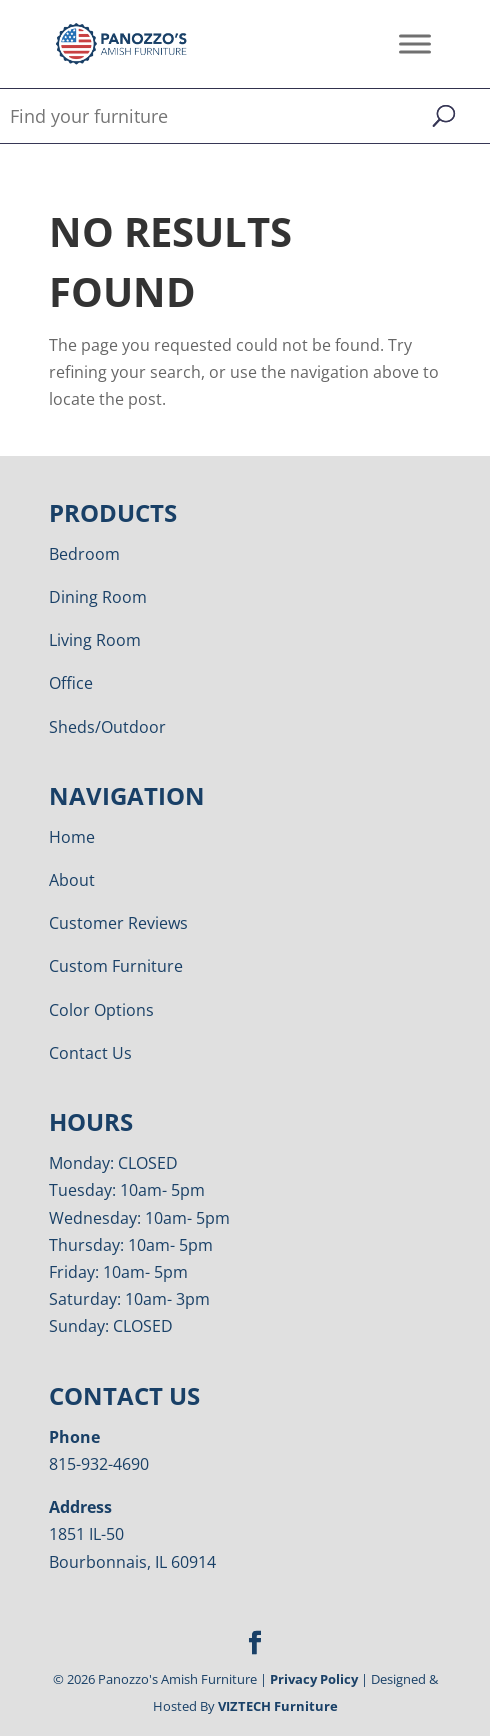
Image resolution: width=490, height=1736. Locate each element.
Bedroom (84, 554)
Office (71, 683)
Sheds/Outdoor (107, 727)
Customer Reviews (118, 923)
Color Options (101, 1010)
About (72, 880)
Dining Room (98, 597)
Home (72, 837)
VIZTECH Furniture (278, 1706)
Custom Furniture (116, 966)
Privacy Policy (314, 1679)
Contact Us (90, 1053)
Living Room (95, 640)
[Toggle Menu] (415, 43)
